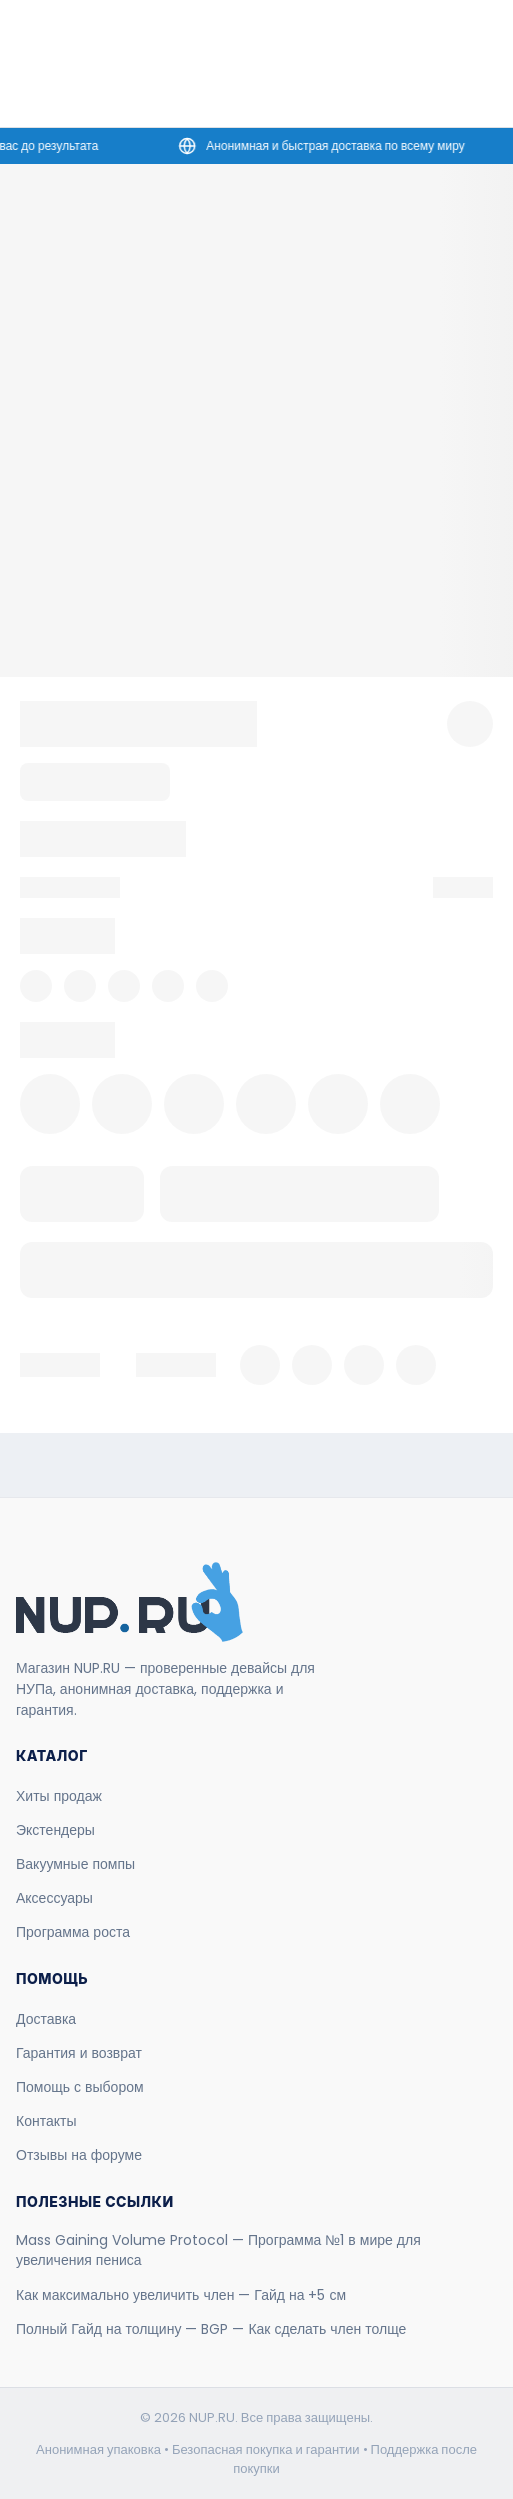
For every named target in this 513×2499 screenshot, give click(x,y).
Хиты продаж (59, 1796)
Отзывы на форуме (79, 2155)
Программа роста (73, 1932)
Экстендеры (55, 1830)
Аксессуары (54, 1898)
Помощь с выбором (80, 2087)
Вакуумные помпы (75, 1864)
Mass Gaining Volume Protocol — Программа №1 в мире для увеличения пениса (218, 2250)
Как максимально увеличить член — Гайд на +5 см (181, 2295)
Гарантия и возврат (79, 2053)
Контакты (46, 2121)
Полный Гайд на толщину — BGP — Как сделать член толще (211, 2329)
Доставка (46, 2019)
